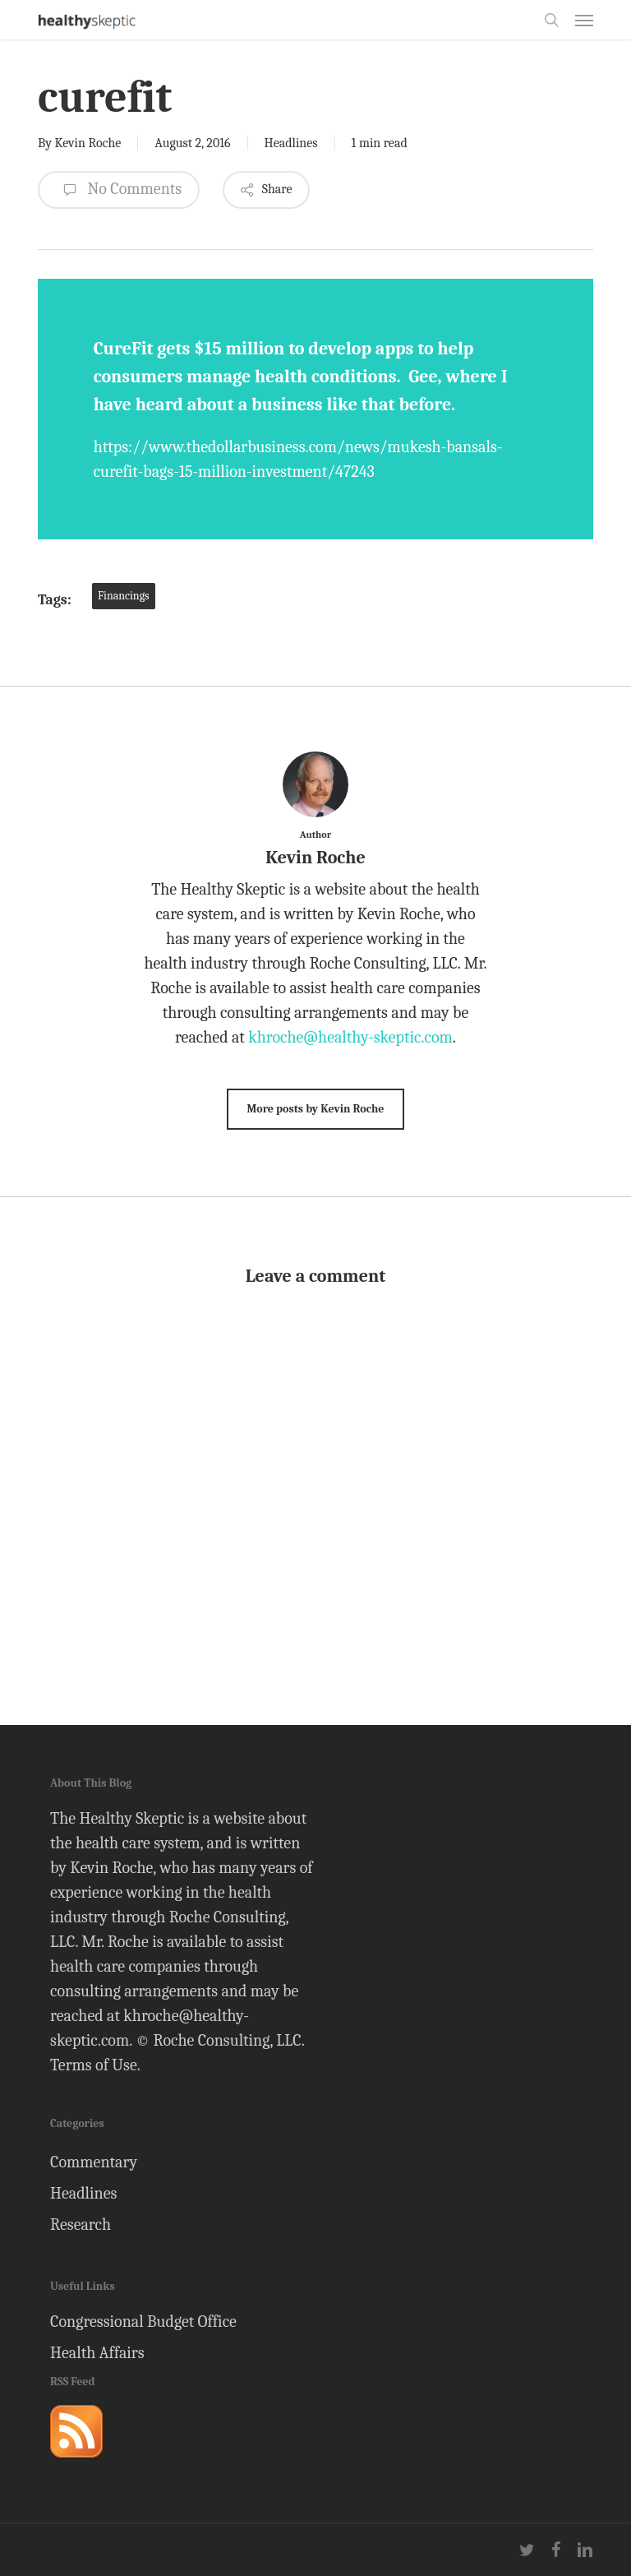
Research (80, 2224)
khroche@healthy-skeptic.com (350, 1037)
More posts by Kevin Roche (315, 1109)
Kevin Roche (87, 143)
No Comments (119, 190)
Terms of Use (93, 2065)
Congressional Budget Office (143, 2321)
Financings (124, 596)
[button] (584, 20)
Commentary (93, 2162)
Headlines (291, 143)
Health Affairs (97, 2352)
